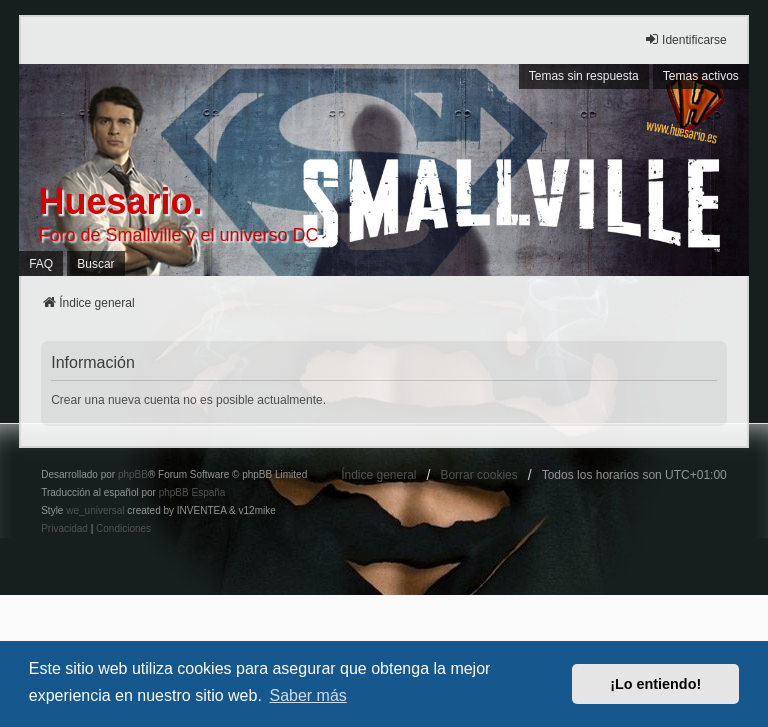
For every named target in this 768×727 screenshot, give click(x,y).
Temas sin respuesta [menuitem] (584, 76)
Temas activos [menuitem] (701, 76)
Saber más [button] (307, 695)
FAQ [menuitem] (41, 264)
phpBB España (192, 492)
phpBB (133, 474)
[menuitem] (64, 529)
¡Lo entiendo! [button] (655, 684)
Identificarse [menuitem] (685, 39)
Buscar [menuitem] (95, 264)
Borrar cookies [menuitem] (478, 475)
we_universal (95, 510)
